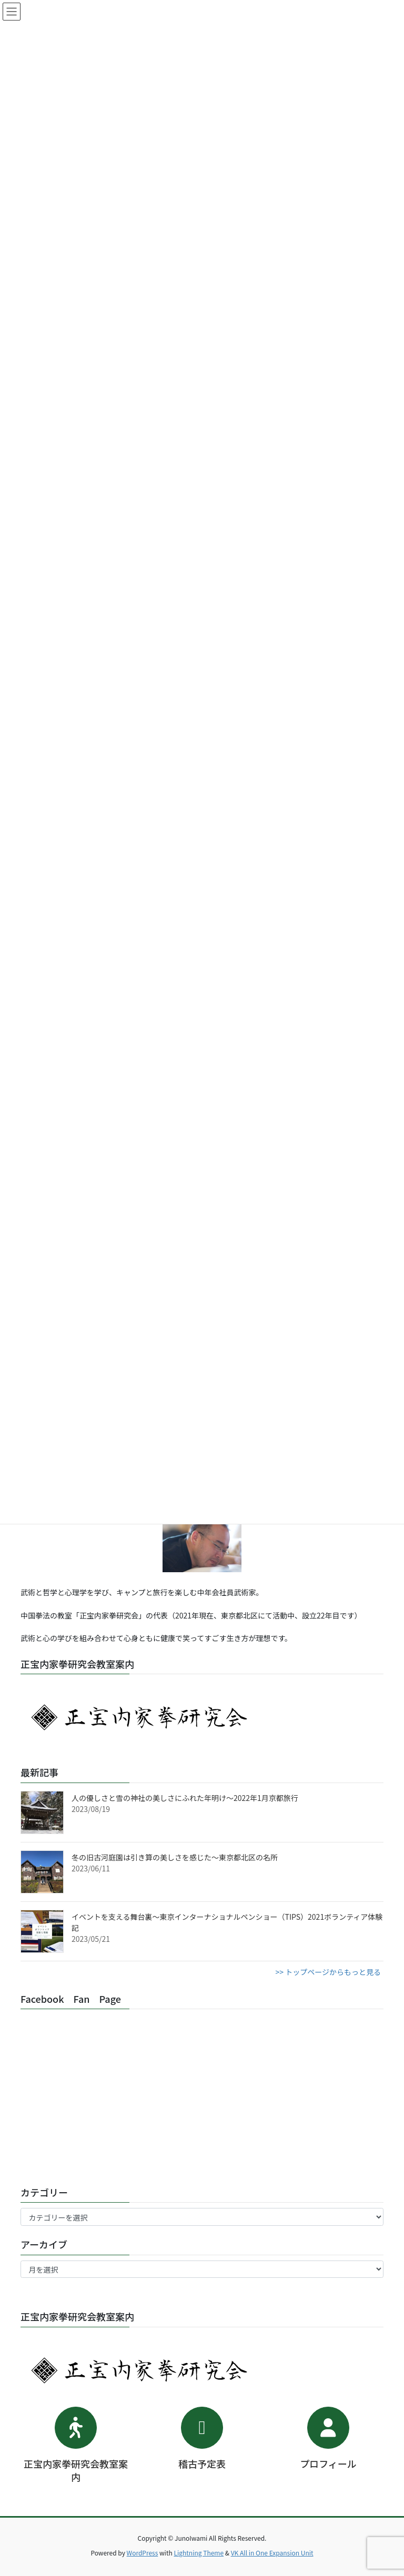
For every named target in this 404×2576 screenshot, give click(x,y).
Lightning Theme (199, 2552)
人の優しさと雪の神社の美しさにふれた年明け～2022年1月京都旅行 (185, 1798)
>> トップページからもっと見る (328, 1972)
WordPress (142, 2552)
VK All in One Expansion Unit (272, 2552)
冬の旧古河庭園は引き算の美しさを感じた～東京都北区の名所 (175, 1857)
